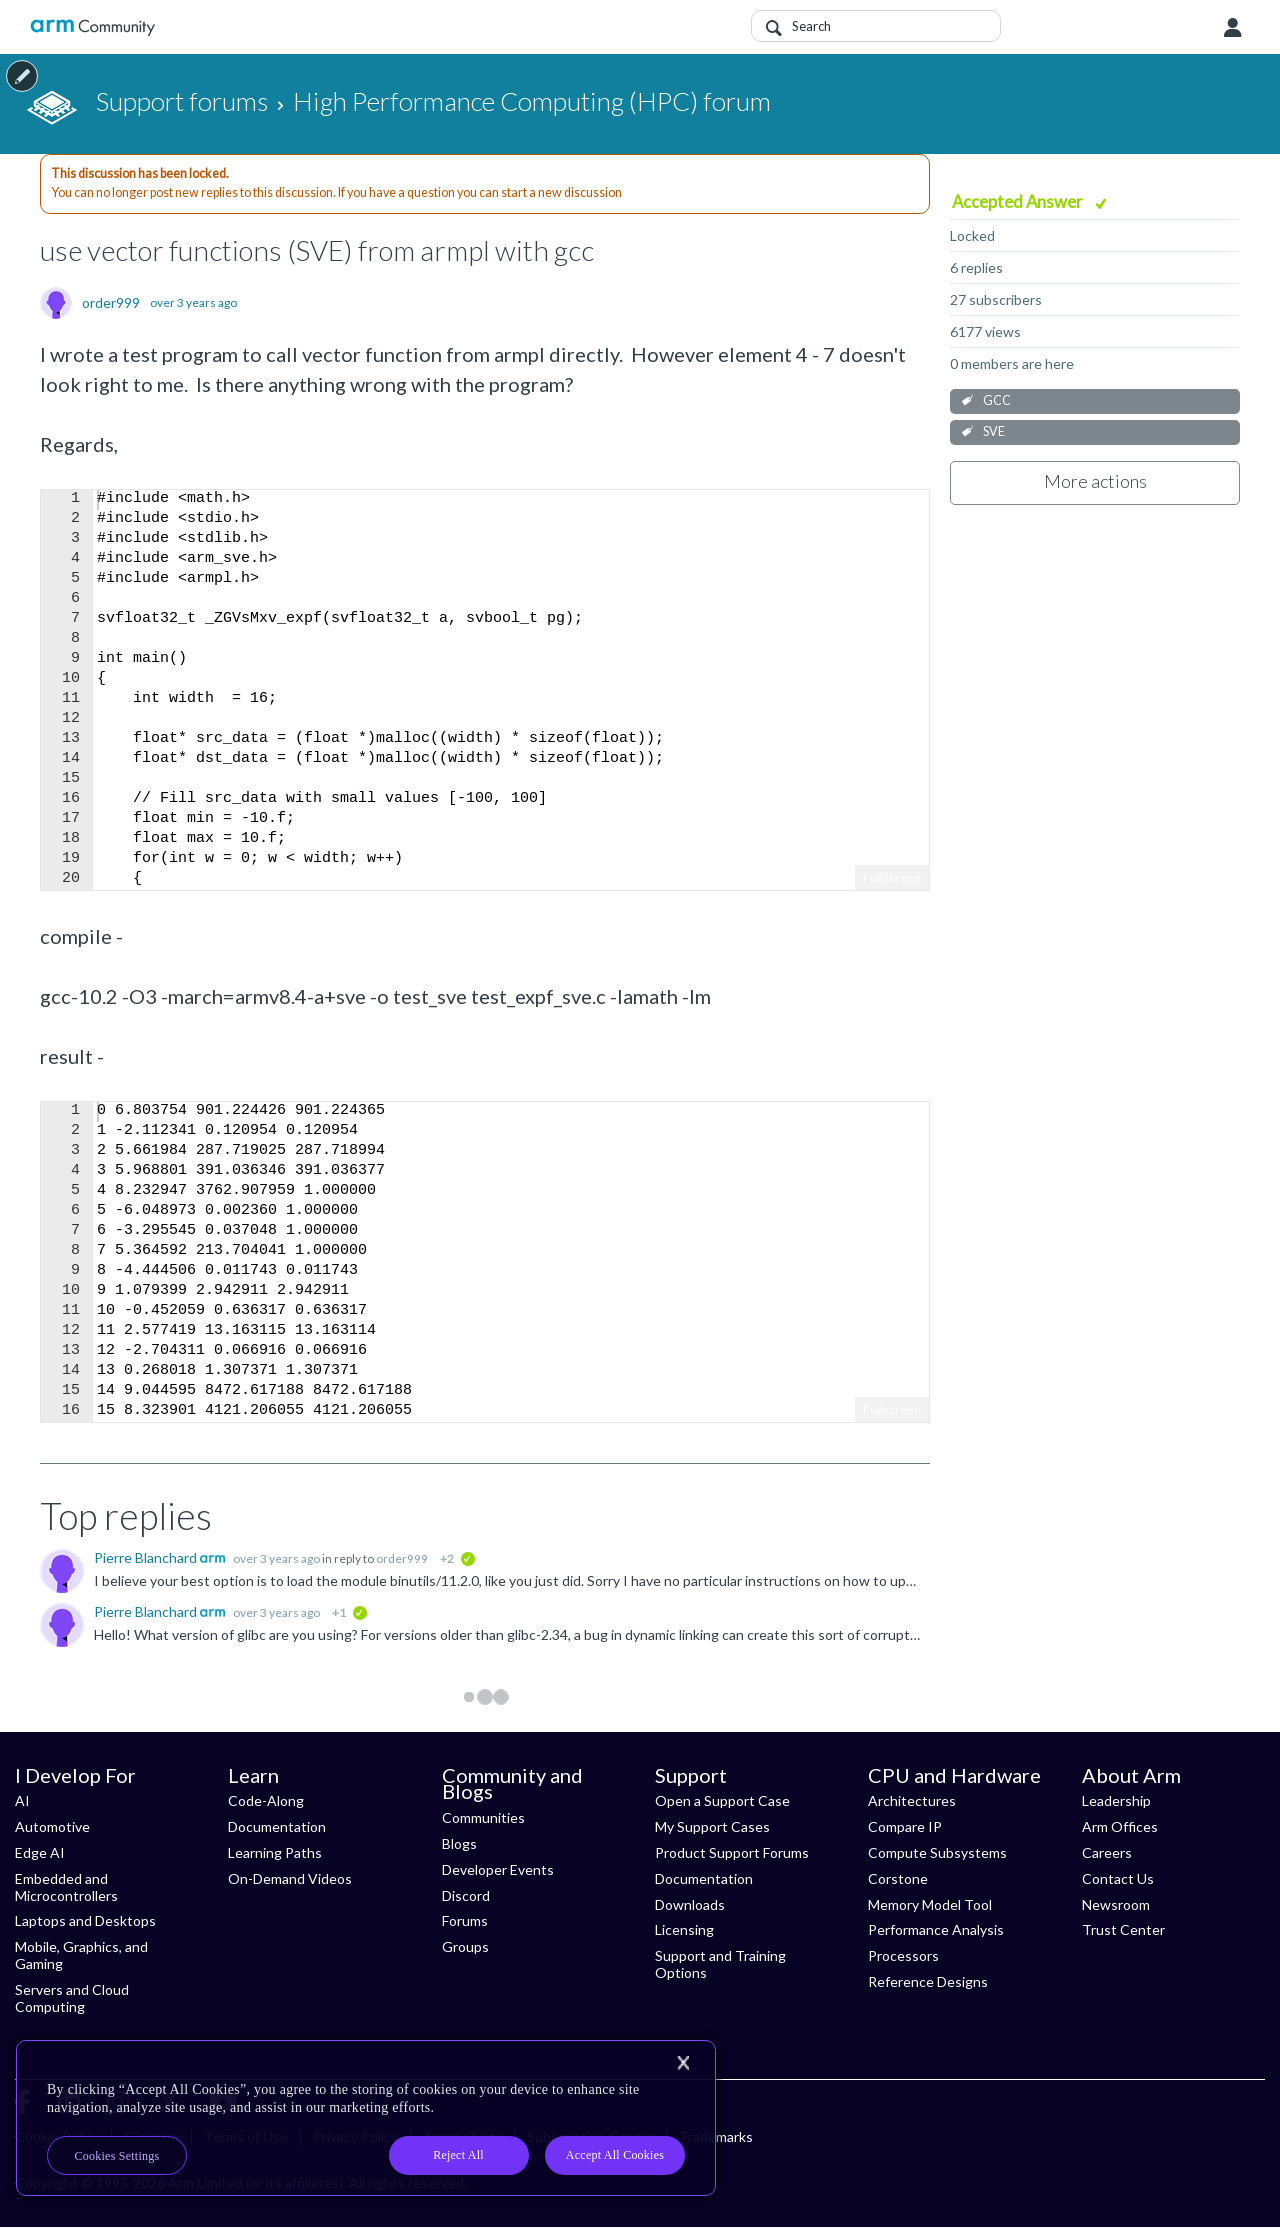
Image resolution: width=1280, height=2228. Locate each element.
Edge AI (40, 1852)
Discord (466, 1895)
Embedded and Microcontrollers (66, 1887)
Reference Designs (928, 1981)
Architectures (912, 1800)
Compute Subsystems (937, 1852)
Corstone (898, 1878)
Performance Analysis (936, 1929)
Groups (465, 1946)
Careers (1107, 1852)
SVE (994, 431)
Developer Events (498, 1869)
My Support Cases (712, 1826)
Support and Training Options (720, 1964)
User (1233, 28)
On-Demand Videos (290, 1878)
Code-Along (266, 1800)
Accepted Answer (1019, 201)
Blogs (459, 1843)
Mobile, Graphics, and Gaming (81, 1955)
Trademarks (716, 2136)
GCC (997, 400)
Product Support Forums (732, 1852)
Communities (483, 1817)
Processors (903, 1955)
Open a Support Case (722, 1800)
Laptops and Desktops (85, 1920)
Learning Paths (275, 1852)
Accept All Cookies (615, 2155)
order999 (111, 303)
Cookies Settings (117, 2156)
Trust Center (1123, 1929)
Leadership (1116, 1800)
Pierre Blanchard (147, 1557)
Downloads (690, 1904)
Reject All (458, 2155)
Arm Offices (1120, 1826)
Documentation (277, 1826)
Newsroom (1116, 1904)
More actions (1095, 481)
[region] (366, 2118)
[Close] (683, 2063)
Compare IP (905, 1826)
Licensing (684, 1929)
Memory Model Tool (930, 1904)
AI (22, 1800)
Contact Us (1118, 1878)
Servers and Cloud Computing (72, 1998)
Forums (465, 1920)
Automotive (52, 1826)
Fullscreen (892, 877)
